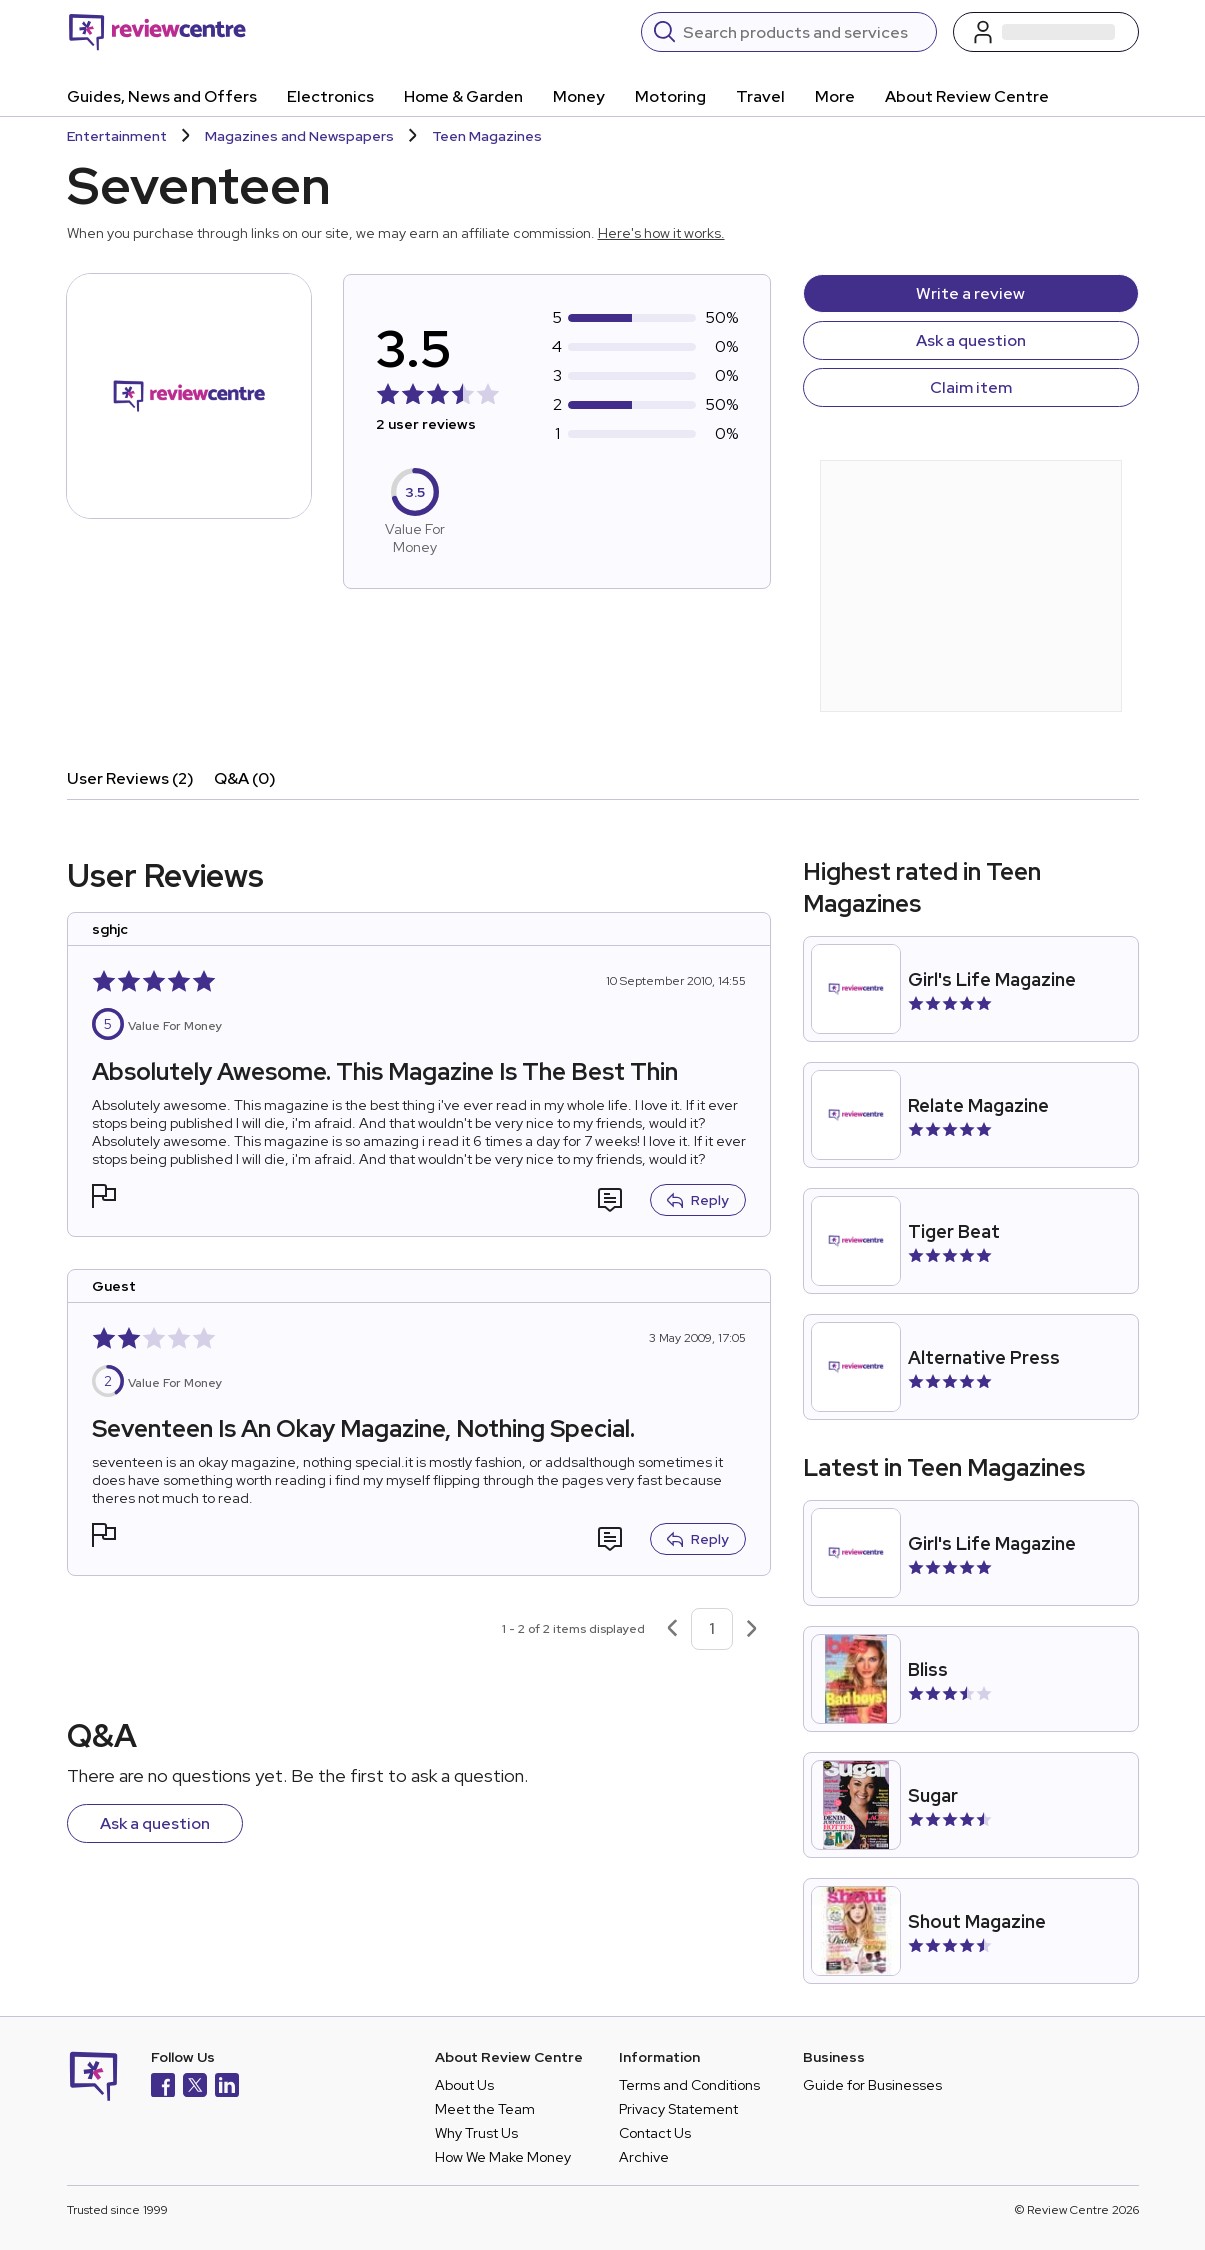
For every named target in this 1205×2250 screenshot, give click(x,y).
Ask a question (971, 340)
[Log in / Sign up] (1046, 32)
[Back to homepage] (157, 32)
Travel (760, 96)
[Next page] (752, 1629)
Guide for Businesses (872, 2085)
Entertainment (117, 136)
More (835, 96)
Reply (698, 1200)
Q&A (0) (245, 778)
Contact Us (655, 2133)
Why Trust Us (476, 2133)
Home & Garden (463, 96)
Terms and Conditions (689, 2085)
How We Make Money (503, 2157)
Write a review (970, 293)
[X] (195, 2087)
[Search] (803, 32)
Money (579, 96)
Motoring (670, 96)
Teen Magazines (487, 136)
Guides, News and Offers (162, 96)
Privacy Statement (678, 2109)
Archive (644, 2157)
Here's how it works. (661, 233)
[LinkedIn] (227, 2087)
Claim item (971, 387)
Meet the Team (485, 2109)
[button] (104, 1198)
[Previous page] (672, 1629)
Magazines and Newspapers (299, 136)
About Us (464, 2085)
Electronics (330, 96)
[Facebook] (163, 2087)
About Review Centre (967, 96)
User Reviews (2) (130, 778)
